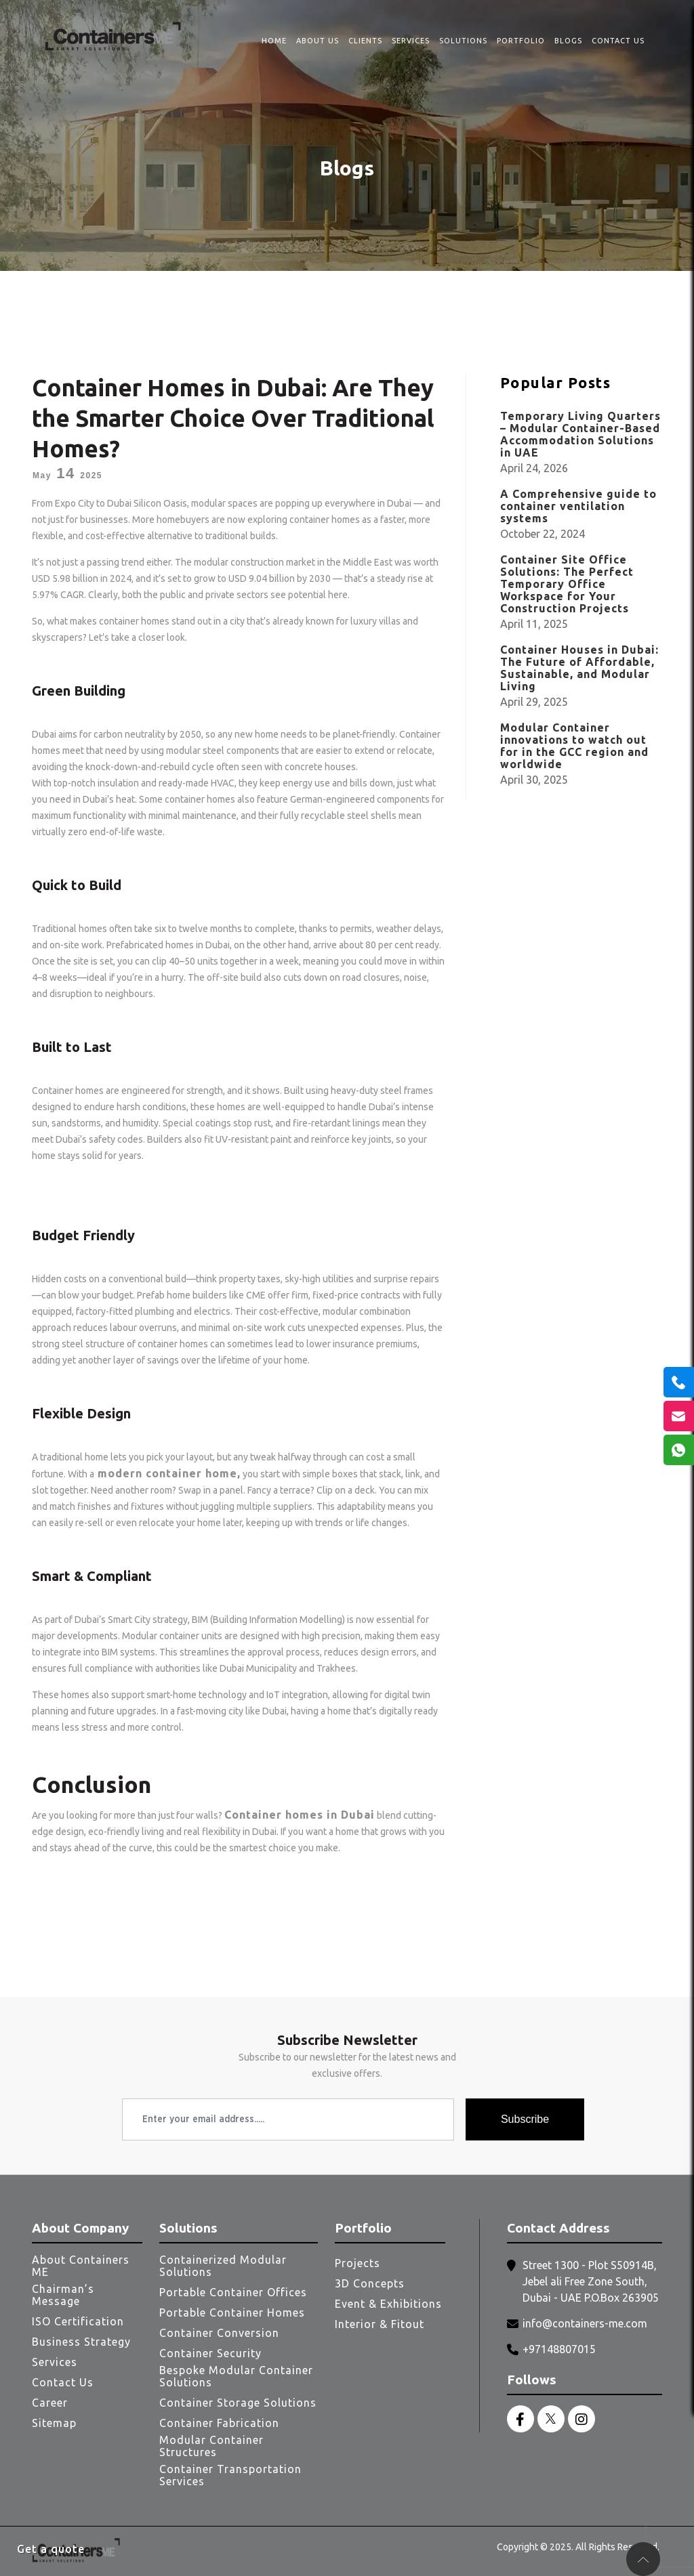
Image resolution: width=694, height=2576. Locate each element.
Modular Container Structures (211, 2446)
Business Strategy (81, 2342)
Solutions (463, 41)
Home (274, 41)
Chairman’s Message (63, 2295)
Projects (357, 2263)
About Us (317, 41)
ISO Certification (78, 2321)
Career (50, 2402)
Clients (365, 41)
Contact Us (618, 41)
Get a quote (51, 2549)
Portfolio (521, 41)
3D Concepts (370, 2283)
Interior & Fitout (379, 2324)
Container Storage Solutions (238, 2402)
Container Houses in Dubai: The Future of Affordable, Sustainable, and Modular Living (579, 667)
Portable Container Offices (233, 2292)
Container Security (210, 2353)
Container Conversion (219, 2333)
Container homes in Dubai (299, 1815)
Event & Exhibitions (388, 2304)
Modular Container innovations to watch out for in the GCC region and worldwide (574, 745)
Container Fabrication (219, 2423)
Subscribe (525, 2119)
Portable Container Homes (232, 2312)
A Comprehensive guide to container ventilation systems (578, 506)
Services (411, 41)
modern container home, (167, 1473)
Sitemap (54, 2423)
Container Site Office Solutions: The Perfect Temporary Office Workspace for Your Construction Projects (567, 583)
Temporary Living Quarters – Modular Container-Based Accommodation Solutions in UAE (580, 434)
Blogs (568, 41)
